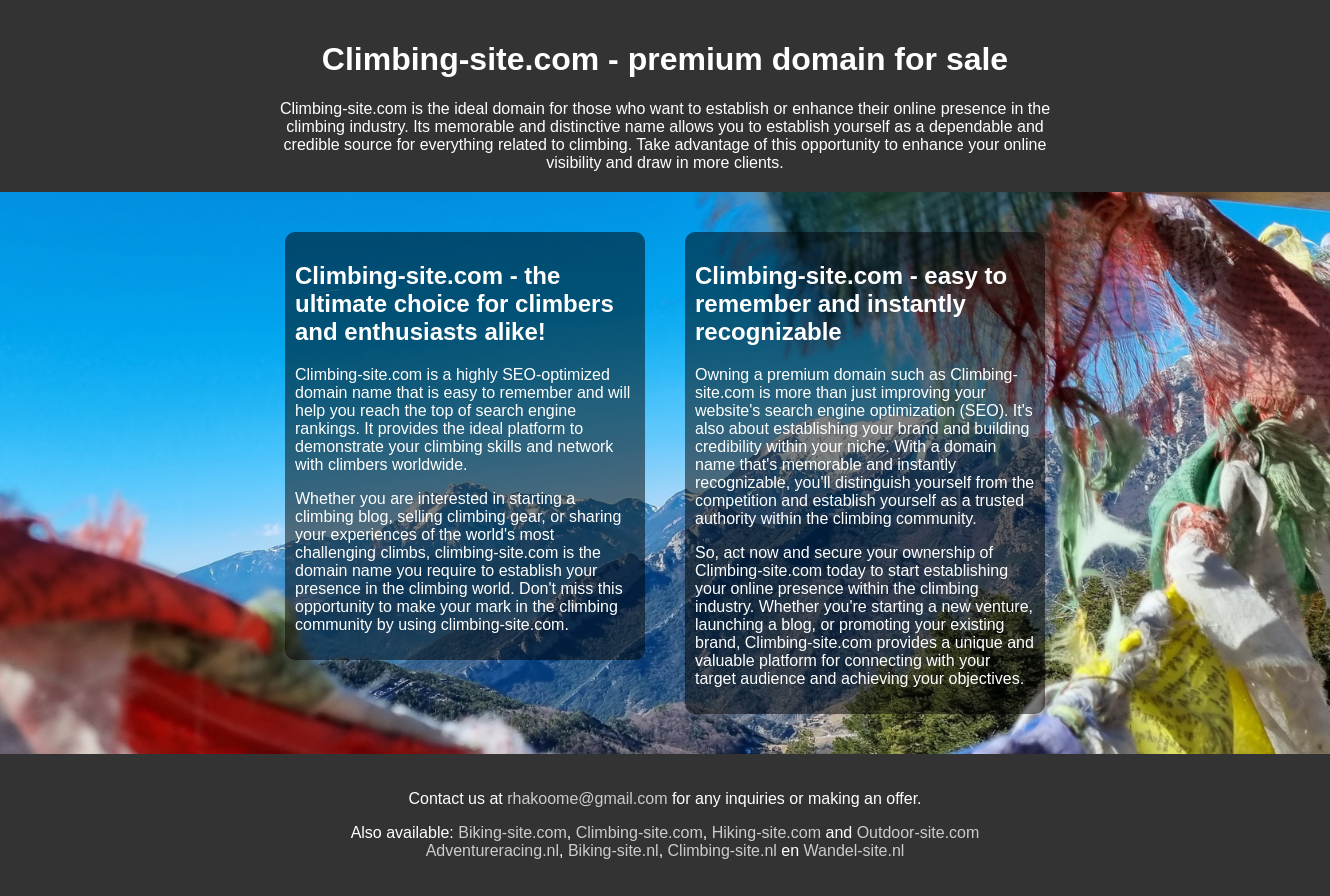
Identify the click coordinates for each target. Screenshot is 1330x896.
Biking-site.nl (613, 850)
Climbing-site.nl (722, 850)
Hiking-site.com (766, 832)
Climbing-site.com (639, 832)
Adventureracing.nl (492, 850)
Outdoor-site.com (918, 832)
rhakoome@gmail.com (587, 798)
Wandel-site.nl (854, 850)
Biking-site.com (512, 832)
